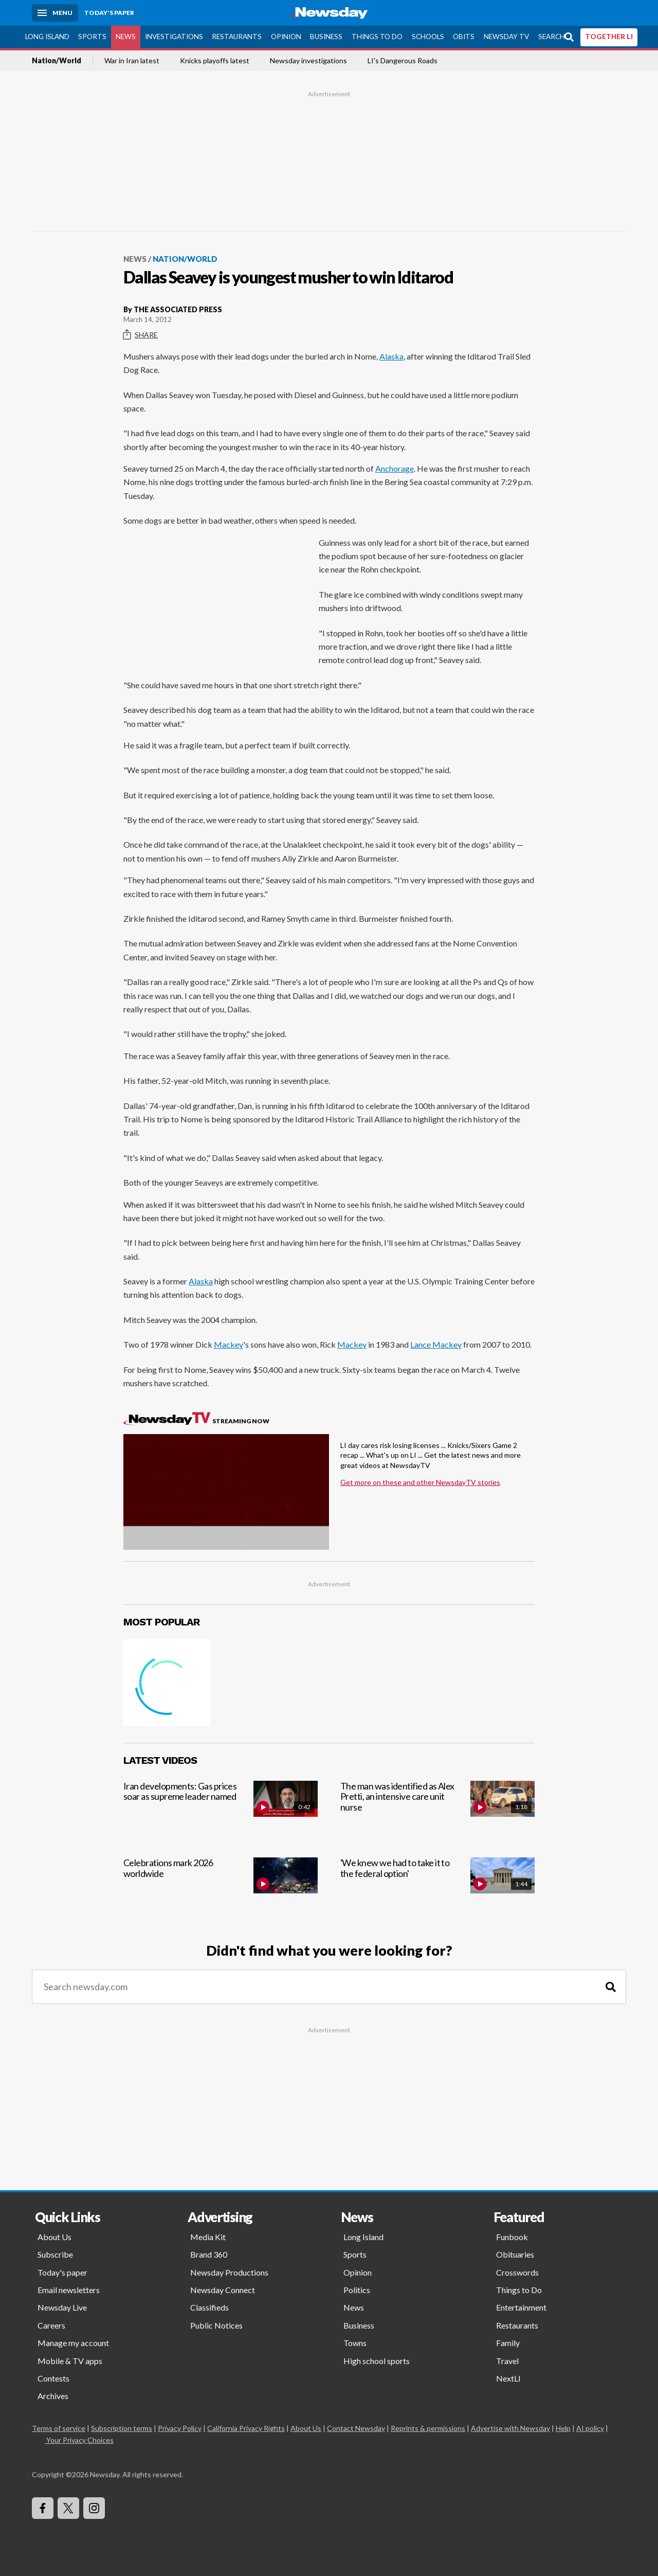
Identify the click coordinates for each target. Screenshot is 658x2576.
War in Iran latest (131, 61)
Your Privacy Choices (79, 2440)
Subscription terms (121, 2428)
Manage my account (73, 2343)
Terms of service (58, 2428)
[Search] (610, 1987)
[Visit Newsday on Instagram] (94, 2508)
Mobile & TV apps (70, 2361)
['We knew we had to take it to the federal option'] (437, 1887)
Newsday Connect (222, 2290)
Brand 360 (208, 2254)
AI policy (590, 2428)
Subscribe (55, 2254)
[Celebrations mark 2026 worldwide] (220, 1887)
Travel (507, 2361)
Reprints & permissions (428, 2428)
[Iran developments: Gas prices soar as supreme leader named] (220, 1810)
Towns (355, 2343)
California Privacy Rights (246, 2428)
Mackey (228, 1344)
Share (140, 334)
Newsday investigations (308, 61)
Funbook (512, 2237)
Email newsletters (69, 2290)
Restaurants (237, 36)
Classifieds (209, 2307)
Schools (428, 36)
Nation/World (56, 61)
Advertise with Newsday (510, 2428)
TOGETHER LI (609, 36)
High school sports (376, 2361)
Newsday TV (506, 36)
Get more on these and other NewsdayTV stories (420, 1482)
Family (508, 2343)
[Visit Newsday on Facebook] (42, 2508)
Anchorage (394, 468)
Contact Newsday (356, 2428)
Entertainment (521, 2307)
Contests (53, 2378)
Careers (51, 2325)
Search (551, 36)
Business (326, 36)
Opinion (286, 36)
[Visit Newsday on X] (68, 2508)
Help (563, 2428)
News (126, 36)
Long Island (47, 36)
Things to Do (377, 36)
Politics (356, 2290)
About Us (54, 2237)
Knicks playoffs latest (214, 61)
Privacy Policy (180, 2428)
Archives (53, 2396)
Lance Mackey (436, 1344)
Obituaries (515, 2254)
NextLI (508, 2378)
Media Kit (208, 2237)
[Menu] (55, 13)
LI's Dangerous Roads (402, 61)
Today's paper (62, 2272)
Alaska (391, 356)
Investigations (174, 36)
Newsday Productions (229, 2272)
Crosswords (517, 2272)
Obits (463, 36)
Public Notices (216, 2325)
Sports (92, 36)
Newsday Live (62, 2307)
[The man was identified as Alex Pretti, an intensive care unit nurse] (437, 1810)
